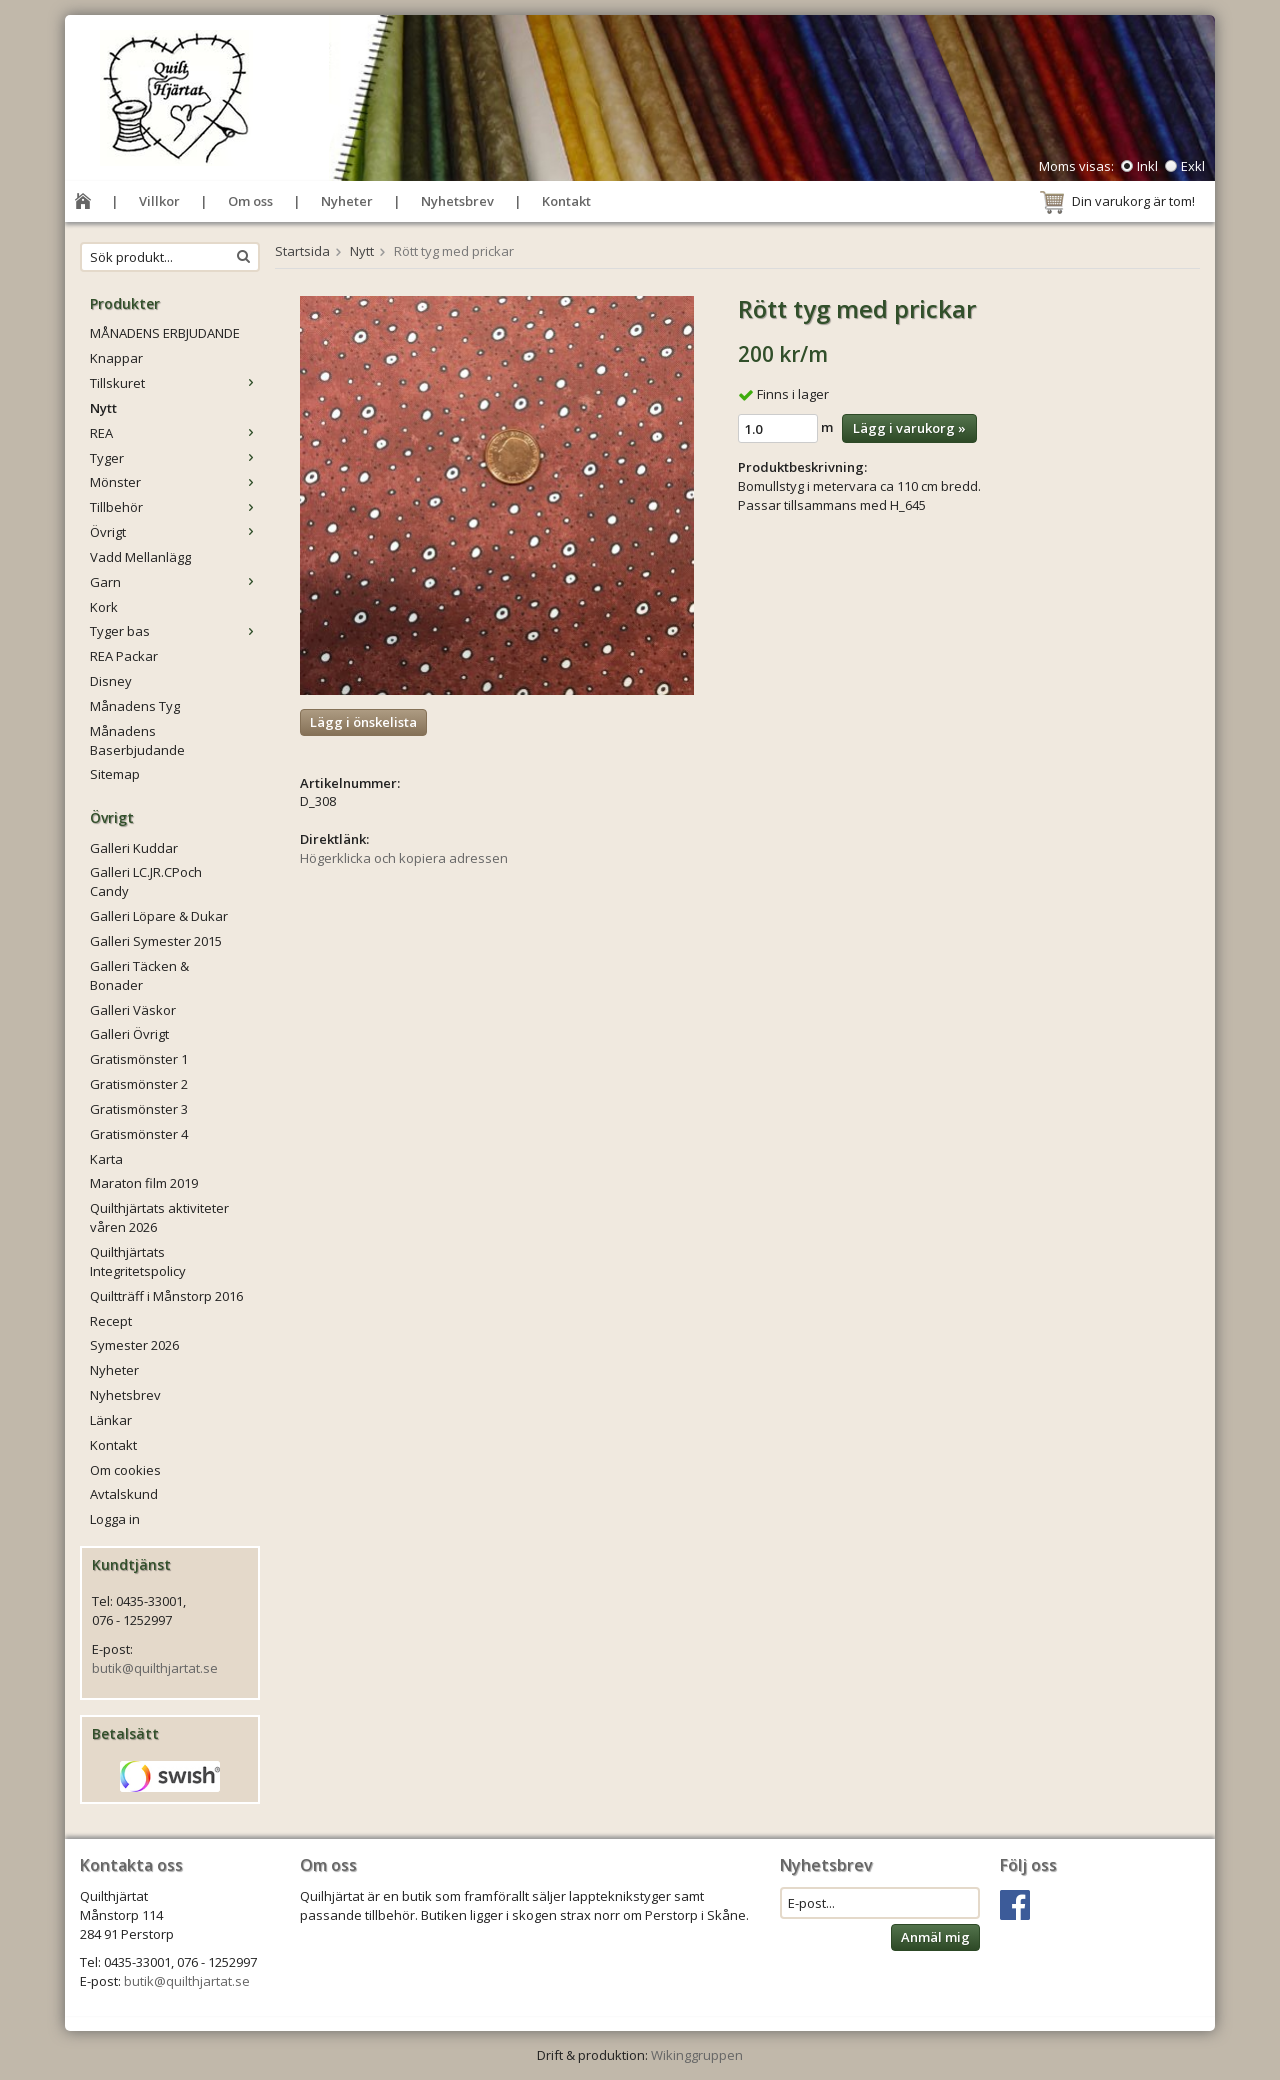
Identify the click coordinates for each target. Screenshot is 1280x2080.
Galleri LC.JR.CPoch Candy (146, 881)
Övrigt (175, 532)
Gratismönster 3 (139, 1109)
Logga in (115, 1519)
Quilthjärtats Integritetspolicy (138, 1261)
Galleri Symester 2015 (156, 941)
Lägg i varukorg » (909, 428)
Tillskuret (175, 383)
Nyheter (347, 201)
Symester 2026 (134, 1345)
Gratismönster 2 (139, 1084)
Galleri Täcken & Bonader (139, 975)
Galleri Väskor (133, 1010)
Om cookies (125, 1470)
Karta (106, 1159)
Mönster (175, 482)
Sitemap (115, 774)
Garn (175, 582)
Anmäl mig (935, 1937)
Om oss (250, 201)
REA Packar (124, 656)
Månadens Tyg (135, 706)
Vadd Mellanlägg (140, 557)
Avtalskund (124, 1494)
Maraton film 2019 (144, 1183)
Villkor (159, 201)
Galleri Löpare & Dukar (159, 916)
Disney (111, 681)
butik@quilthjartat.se (155, 1668)
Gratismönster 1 (139, 1059)
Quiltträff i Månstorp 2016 (166, 1296)
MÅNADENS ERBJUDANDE (165, 333)
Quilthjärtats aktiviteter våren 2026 (159, 1217)
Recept (111, 1321)
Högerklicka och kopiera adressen (404, 858)
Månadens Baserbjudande (137, 740)
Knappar (116, 358)
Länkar (111, 1420)
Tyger (175, 458)
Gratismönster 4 (139, 1134)
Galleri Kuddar (134, 848)
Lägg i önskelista (363, 722)
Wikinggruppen (697, 2055)
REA (175, 433)
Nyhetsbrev (457, 201)
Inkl (1147, 166)
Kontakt (566, 201)
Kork (104, 607)
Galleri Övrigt (129, 1034)
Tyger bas (175, 631)
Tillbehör (175, 507)
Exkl (1193, 166)
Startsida (302, 251)
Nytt (103, 408)
